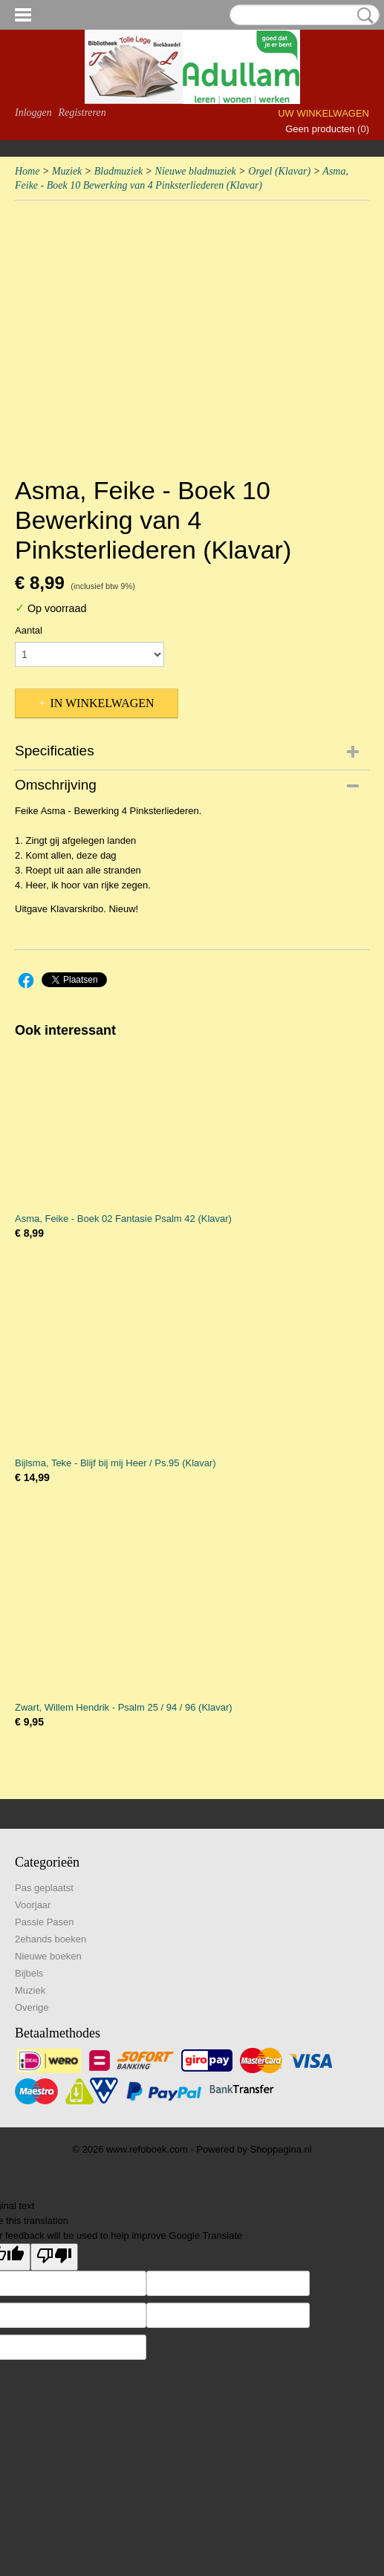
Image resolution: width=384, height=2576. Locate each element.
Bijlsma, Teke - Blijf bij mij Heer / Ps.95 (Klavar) (115, 1462)
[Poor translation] (54, 2257)
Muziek (67, 171)
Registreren (81, 112)
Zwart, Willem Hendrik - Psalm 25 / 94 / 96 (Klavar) (123, 1707)
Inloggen (33, 112)
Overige (32, 2007)
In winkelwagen (102, 703)
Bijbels (29, 1973)
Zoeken (362, 15)
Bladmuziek (118, 171)
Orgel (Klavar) (279, 171)
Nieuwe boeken (48, 1956)
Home (27, 171)
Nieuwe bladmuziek (195, 171)
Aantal (28, 630)
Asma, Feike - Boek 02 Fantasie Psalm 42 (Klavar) (123, 1218)
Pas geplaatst (44, 1887)
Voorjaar (33, 1904)
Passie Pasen (44, 1922)
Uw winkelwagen (323, 113)
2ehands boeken (50, 1939)
